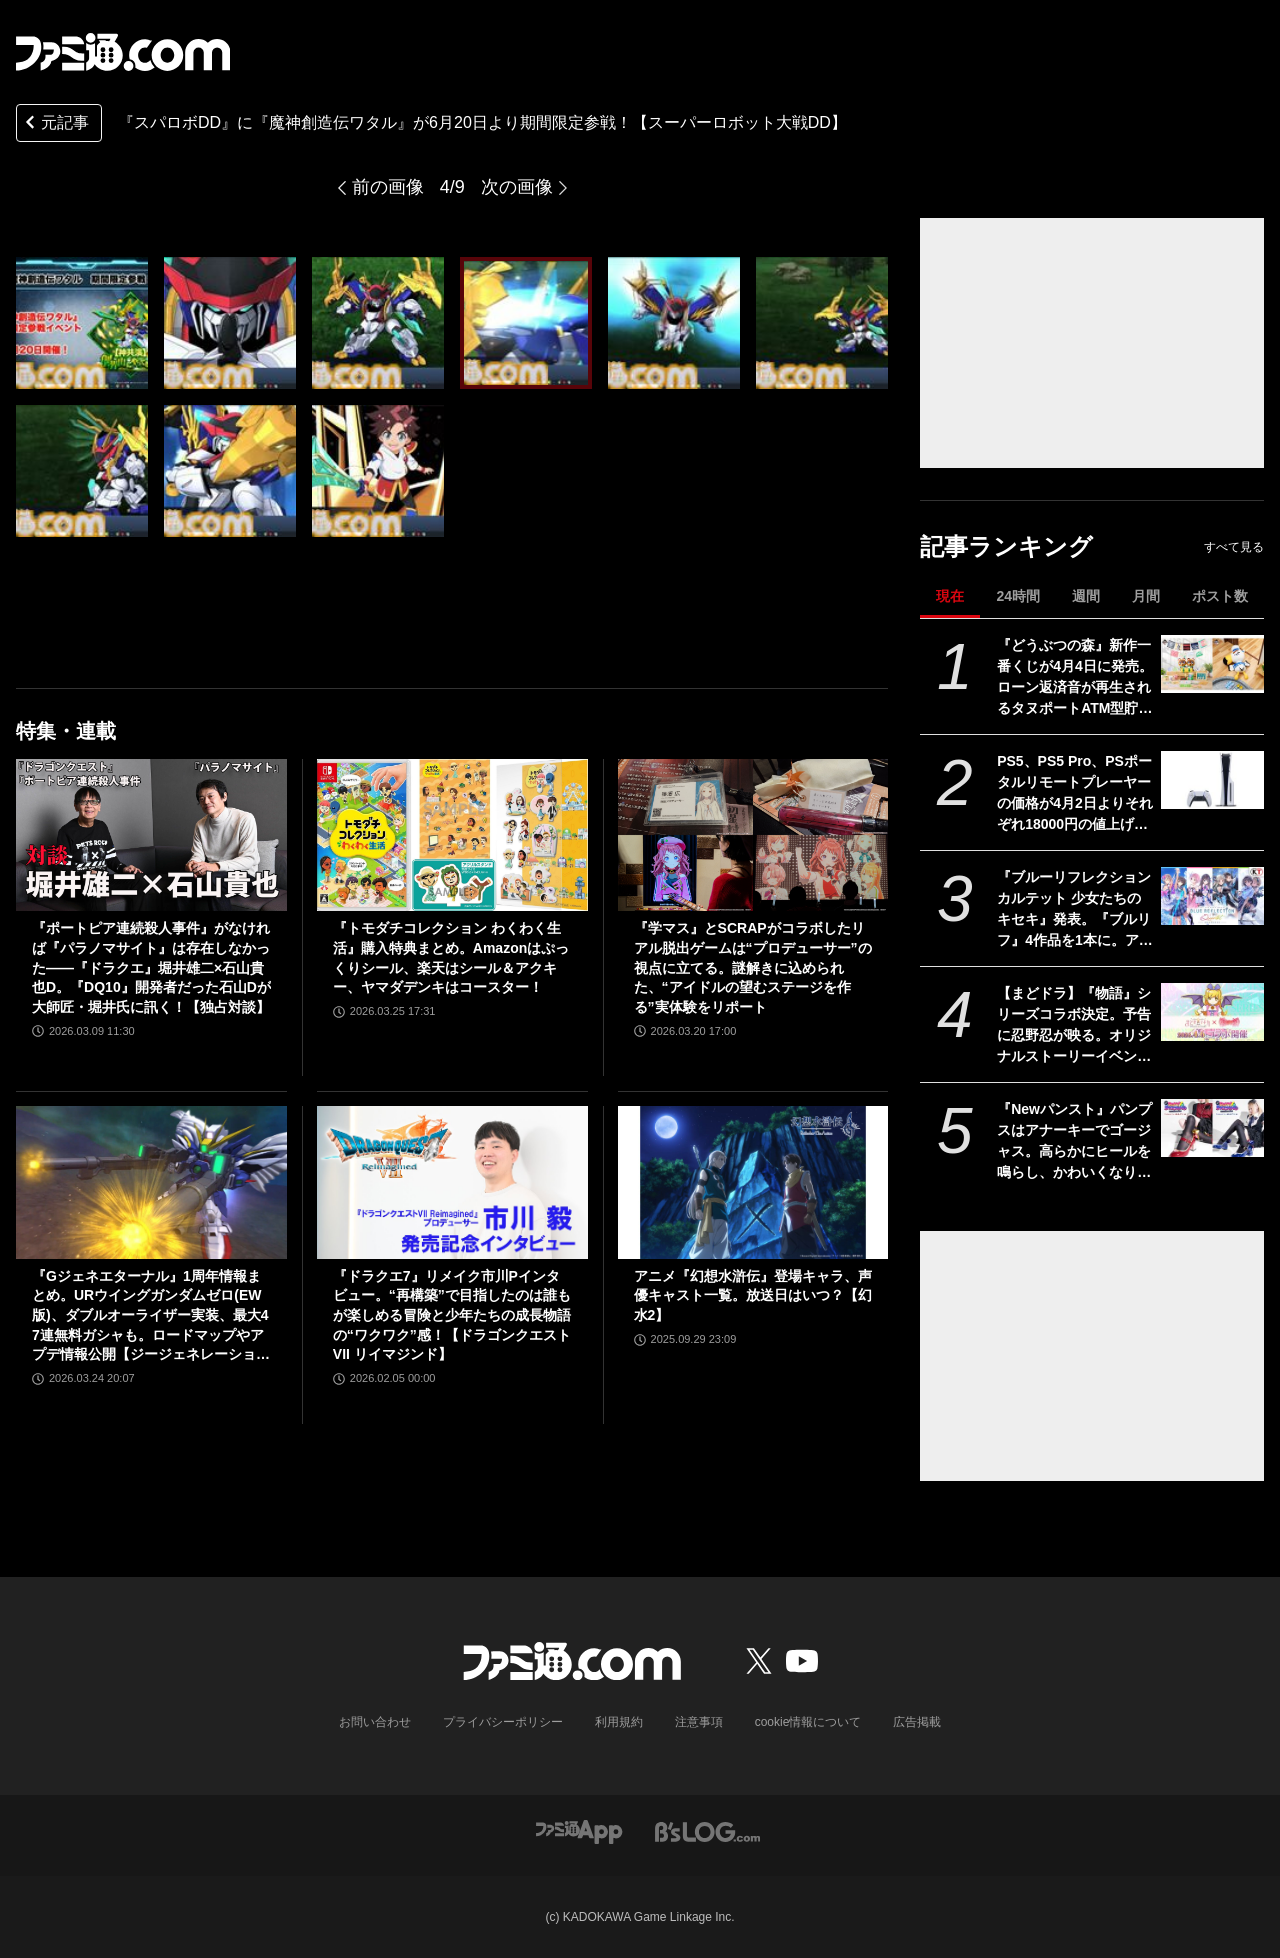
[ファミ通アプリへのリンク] (579, 1830)
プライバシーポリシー (503, 1722)
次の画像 (517, 187)
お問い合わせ (375, 1722)
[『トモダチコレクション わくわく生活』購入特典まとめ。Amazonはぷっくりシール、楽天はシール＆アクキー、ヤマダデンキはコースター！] (452, 835)
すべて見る (1234, 547)
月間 (1146, 596)
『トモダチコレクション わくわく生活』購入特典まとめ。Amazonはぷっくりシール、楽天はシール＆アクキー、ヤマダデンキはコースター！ (451, 957)
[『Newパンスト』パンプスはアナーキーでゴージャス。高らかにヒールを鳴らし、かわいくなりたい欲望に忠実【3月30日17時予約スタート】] (1212, 1128)
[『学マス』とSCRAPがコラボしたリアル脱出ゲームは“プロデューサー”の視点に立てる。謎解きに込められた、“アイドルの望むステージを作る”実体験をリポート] (753, 835)
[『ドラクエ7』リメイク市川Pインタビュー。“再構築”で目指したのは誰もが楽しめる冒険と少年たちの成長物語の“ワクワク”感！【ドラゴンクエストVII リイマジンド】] (452, 1182)
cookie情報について (808, 1722)
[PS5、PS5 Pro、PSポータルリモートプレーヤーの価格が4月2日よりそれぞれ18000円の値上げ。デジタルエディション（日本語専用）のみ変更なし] (1212, 780)
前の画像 (388, 187)
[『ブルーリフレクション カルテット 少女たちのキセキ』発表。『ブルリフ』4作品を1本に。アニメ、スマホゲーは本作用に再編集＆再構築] (1212, 896)
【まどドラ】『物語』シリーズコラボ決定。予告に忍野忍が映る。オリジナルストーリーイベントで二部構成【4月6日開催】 (1074, 1026)
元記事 (55, 124)
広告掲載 (917, 1722)
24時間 (1018, 596)
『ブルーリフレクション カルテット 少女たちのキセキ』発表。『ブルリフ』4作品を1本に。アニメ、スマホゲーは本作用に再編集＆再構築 (1075, 910)
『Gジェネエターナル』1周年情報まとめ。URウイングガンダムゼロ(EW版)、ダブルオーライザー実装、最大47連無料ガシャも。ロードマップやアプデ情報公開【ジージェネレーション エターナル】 (151, 1316)
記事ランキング (1006, 546)
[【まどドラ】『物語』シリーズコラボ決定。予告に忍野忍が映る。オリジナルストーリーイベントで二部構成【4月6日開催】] (1212, 1012)
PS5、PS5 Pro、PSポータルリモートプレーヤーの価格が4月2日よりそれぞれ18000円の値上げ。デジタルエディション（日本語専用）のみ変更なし (1075, 794)
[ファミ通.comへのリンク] (123, 52)
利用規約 (619, 1722)
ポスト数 (1220, 596)
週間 (1086, 596)
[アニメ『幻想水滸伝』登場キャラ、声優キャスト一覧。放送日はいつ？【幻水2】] (753, 1182)
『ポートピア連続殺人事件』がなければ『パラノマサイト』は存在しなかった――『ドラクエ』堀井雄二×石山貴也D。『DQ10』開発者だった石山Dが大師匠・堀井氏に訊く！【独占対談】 (151, 967)
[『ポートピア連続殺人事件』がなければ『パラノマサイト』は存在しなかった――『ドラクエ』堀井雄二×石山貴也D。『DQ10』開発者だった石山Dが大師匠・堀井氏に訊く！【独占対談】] (151, 835)
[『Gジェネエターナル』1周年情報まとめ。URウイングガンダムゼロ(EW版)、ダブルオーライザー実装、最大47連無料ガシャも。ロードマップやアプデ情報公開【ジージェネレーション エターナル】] (151, 1182)
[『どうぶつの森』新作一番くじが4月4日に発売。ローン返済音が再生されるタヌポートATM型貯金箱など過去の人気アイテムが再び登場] (1212, 664)
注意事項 (699, 1722)
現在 (950, 596)
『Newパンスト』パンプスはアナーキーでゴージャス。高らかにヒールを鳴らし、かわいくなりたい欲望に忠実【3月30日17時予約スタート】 (1074, 1142)
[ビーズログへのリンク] (707, 1830)
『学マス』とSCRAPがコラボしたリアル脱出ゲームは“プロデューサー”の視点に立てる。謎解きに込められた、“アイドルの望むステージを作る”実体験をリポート (753, 967)
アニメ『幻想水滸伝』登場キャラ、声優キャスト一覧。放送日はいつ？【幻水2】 (753, 1295)
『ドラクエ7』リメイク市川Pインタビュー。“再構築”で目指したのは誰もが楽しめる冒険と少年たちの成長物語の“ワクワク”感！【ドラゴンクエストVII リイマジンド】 (452, 1315)
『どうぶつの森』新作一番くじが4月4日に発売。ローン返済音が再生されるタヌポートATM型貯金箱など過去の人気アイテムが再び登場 (1075, 678)
